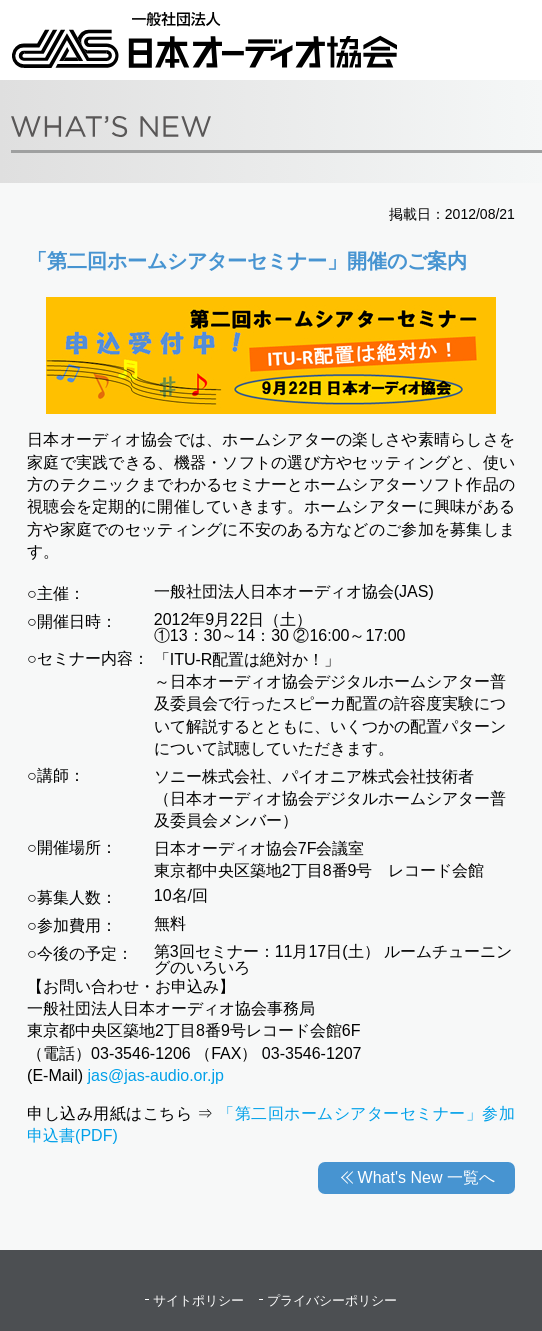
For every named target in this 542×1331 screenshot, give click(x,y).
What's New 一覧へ (426, 1177)
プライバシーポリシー (332, 1300)
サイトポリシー (198, 1300)
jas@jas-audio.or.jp (156, 1075)
